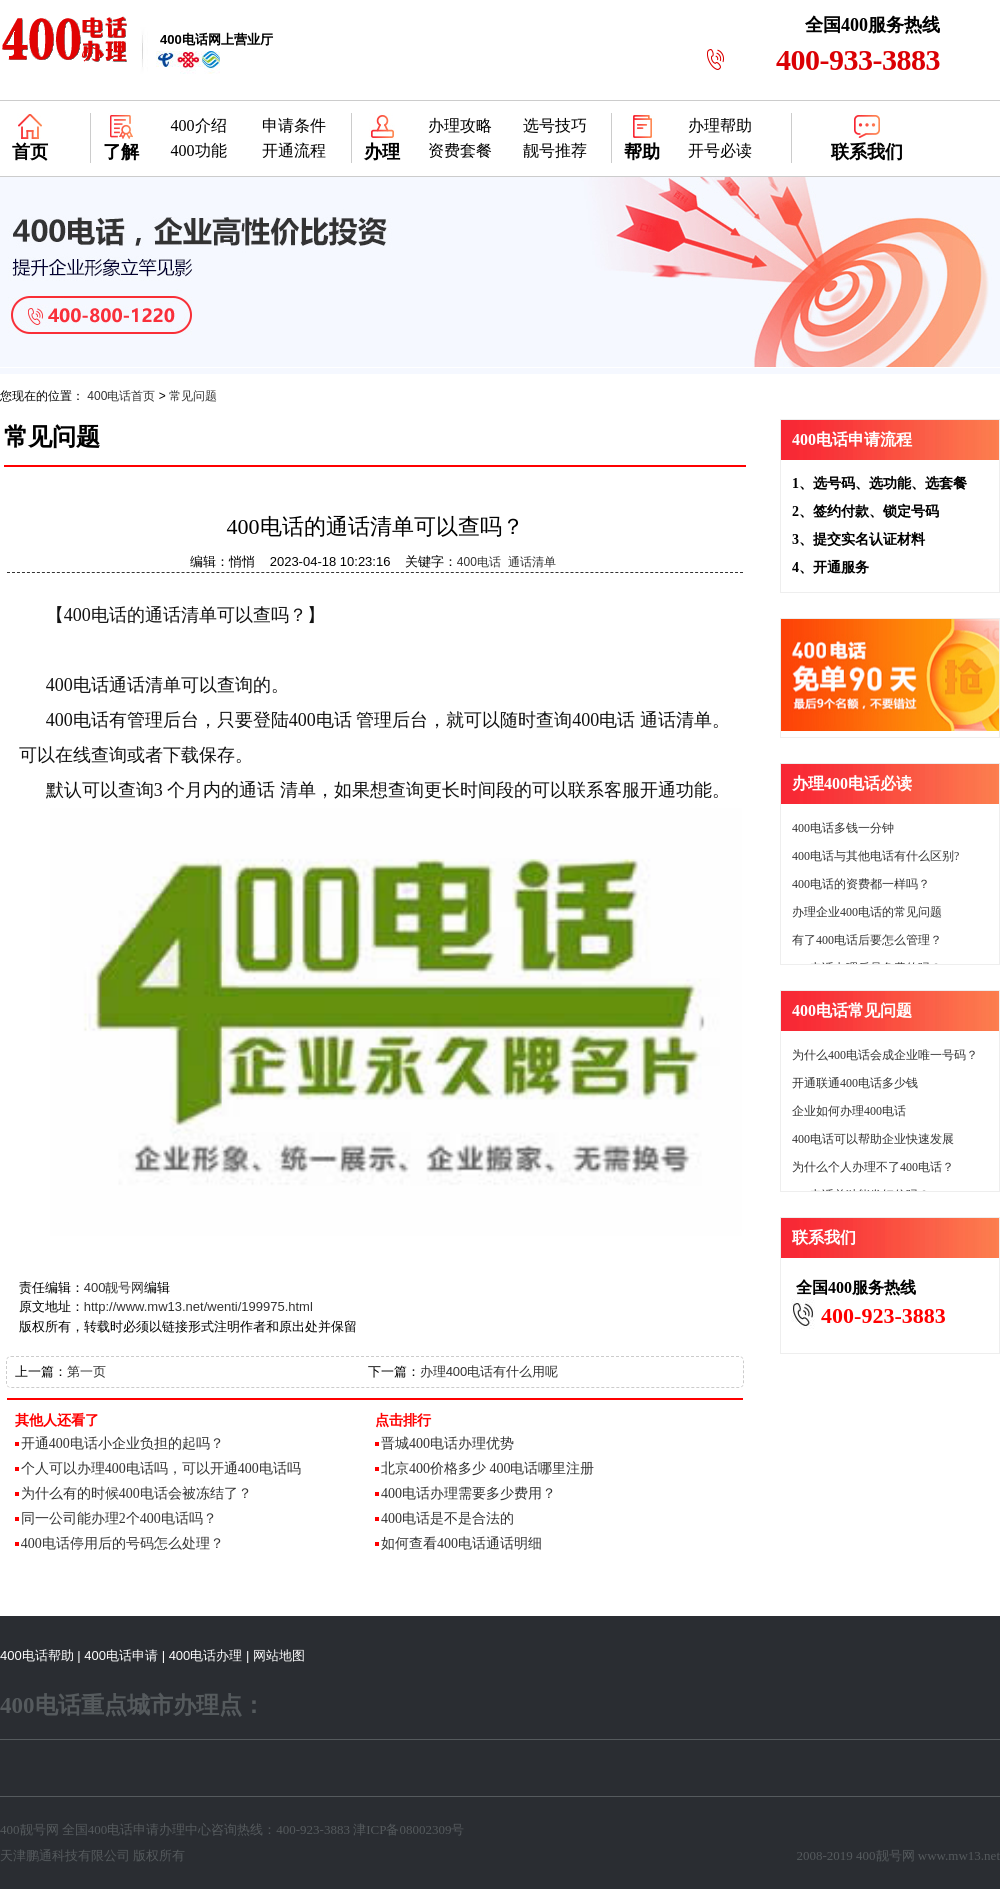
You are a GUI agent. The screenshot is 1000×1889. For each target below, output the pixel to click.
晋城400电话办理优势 (447, 1443)
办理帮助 (720, 125)
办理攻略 (460, 125)
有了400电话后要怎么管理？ (867, 940)
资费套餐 (460, 150)
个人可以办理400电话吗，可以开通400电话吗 (161, 1468)
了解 (121, 152)
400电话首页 (121, 396)
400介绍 (199, 125)
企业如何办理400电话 (849, 1111)
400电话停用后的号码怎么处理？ (122, 1543)
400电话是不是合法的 (447, 1518)
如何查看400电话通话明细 (461, 1543)
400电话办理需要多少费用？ (468, 1493)
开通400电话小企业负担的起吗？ (122, 1443)
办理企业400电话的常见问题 (867, 912)
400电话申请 (121, 1655)
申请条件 (294, 125)
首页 (30, 152)
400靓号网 (114, 1287)
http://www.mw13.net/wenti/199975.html (198, 1306)
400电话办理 (206, 1655)
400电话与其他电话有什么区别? (875, 856)
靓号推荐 (555, 150)
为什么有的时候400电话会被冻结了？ (136, 1493)
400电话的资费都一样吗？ (861, 884)
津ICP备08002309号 (408, 1829)
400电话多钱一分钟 (843, 828)
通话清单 (532, 562)
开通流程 (294, 150)
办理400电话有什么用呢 (489, 1371)
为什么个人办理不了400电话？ (873, 1167)
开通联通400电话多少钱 (855, 1083)
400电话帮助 (37, 1655)
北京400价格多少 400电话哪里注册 (488, 1468)
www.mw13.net (959, 1855)
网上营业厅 (216, 39)
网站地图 (279, 1655)
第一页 (86, 1371)
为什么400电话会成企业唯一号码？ (885, 1055)
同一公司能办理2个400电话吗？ (119, 1518)
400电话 (479, 562)
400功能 (199, 150)
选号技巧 (555, 125)
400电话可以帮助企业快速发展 (873, 1139)
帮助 (642, 152)
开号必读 (720, 150)
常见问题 (193, 396)
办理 (382, 152)
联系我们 (867, 152)
